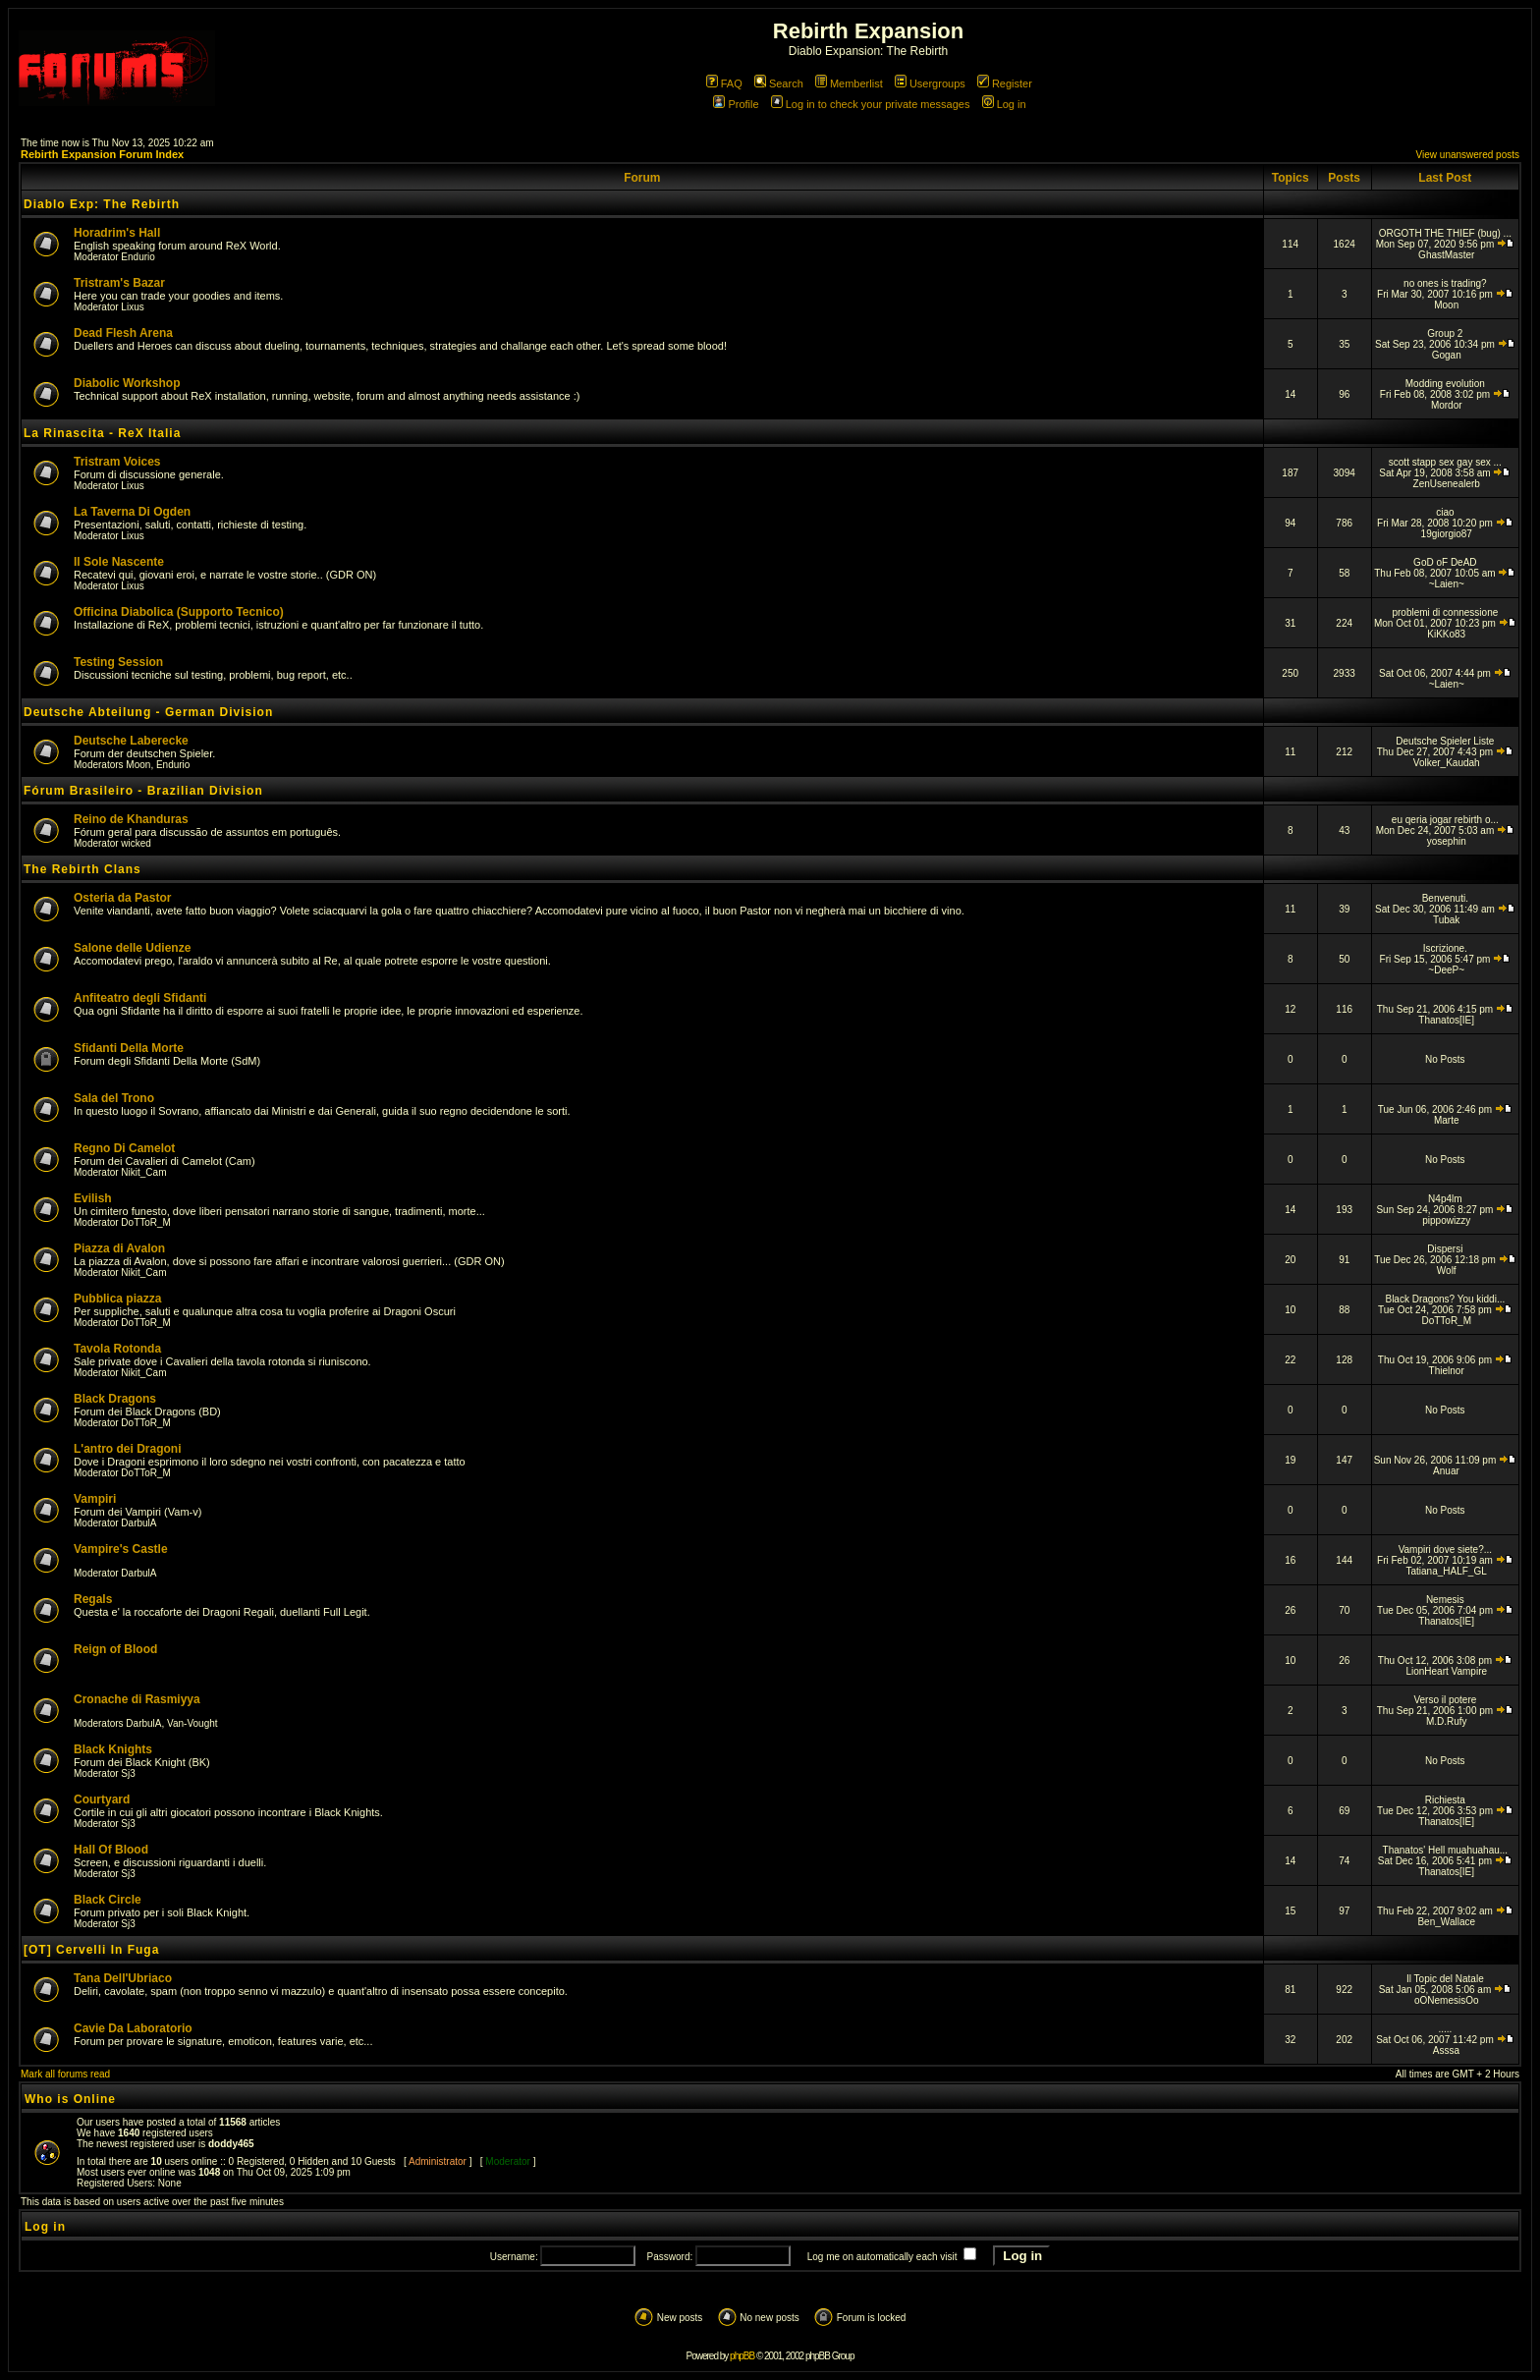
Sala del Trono (114, 1098)
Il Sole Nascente (119, 562)
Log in (1004, 104)
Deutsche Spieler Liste (1445, 741)
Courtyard (102, 1799)
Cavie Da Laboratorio (133, 2028)
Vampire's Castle (121, 1549)
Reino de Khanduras (131, 819)
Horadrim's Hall (117, 233)
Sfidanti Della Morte (129, 1048)
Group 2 (1444, 333)
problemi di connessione (1445, 612)
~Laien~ (1446, 584)
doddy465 (231, 2143)
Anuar (1446, 1471)
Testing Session (118, 662)
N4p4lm (1444, 1198)
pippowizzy (1446, 1220)
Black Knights (113, 1749)
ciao (1445, 512)
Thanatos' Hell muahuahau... (1446, 1850)
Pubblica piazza (117, 1298)
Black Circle (107, 1900)
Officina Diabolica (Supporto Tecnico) (179, 612)
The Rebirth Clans (82, 869)
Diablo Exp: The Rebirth (102, 204)
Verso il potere (1444, 1699)
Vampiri (95, 1499)
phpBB (742, 2356)
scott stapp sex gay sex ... (1445, 462)
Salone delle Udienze (132, 948)
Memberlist (849, 83)
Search (778, 83)
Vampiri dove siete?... (1445, 1549)
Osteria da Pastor (122, 898)
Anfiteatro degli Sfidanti (140, 998)
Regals (93, 1599)
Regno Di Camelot (124, 1148)
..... (1445, 2028)
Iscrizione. (1445, 948)
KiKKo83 (1446, 634)
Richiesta (1445, 1800)
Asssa (1446, 2050)
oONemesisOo (1446, 2000)
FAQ (724, 83)
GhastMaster (1446, 254)
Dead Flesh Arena (123, 333)
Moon (1446, 305)
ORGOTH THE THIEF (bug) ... (1445, 233)
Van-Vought (192, 1723)
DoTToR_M (146, 1222)
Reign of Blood (115, 1649)
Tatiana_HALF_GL (1446, 1571)
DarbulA (138, 1523)
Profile (735, 104)
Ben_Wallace (1446, 1921)
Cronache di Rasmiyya (137, 1699)
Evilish (93, 1198)
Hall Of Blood (111, 1849)
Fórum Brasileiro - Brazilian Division (143, 791)
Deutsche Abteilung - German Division (148, 712)
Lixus (132, 307)
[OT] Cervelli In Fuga (91, 1950)
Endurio (137, 256)
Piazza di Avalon (119, 1248)
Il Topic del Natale (1445, 1978)
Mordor (1446, 405)
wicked (136, 843)
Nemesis (1445, 1599)
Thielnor (1446, 1370)
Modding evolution (1445, 383)
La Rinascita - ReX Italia (102, 433)
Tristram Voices (117, 462)
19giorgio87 (1446, 533)
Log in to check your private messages (870, 104)
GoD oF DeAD (1444, 562)
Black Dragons (115, 1399)
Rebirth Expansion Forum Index (102, 154)
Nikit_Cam (143, 1172)
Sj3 (128, 1773)
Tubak (1446, 919)
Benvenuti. (1445, 898)
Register (1004, 83)
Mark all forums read (65, 2074)
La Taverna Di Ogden (132, 512)
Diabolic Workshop (127, 383)
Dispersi (1444, 1249)
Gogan (1446, 355)
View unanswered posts (1467, 154)
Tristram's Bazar (119, 283)
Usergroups (930, 83)
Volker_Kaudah (1446, 762)
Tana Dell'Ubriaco (123, 1978)
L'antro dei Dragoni (128, 1449)
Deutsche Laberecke (131, 740)
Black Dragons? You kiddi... (1445, 1299)
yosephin (1446, 841)
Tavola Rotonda (117, 1349)
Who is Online (70, 2099)
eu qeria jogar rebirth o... (1445, 819)
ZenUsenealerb (1446, 483)
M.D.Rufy (1446, 1721)
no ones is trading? (1445, 283)
